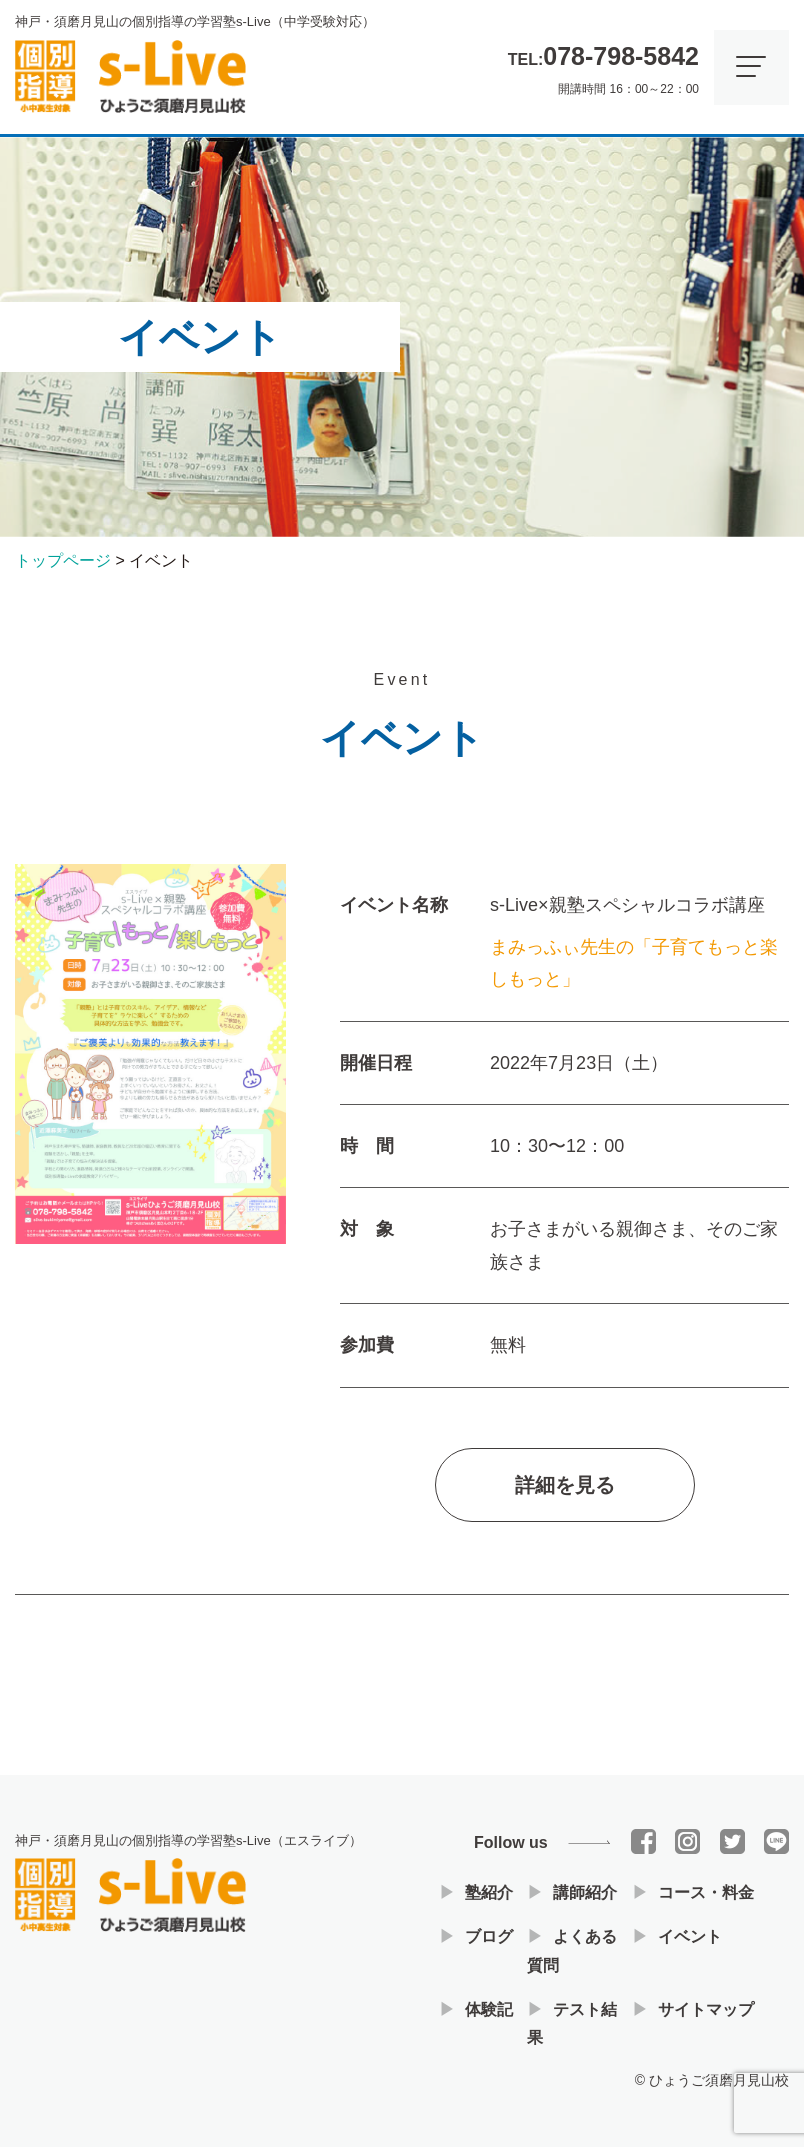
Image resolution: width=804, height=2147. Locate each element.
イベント (690, 1936)
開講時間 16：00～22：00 (603, 65)
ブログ (489, 1936)
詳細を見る (565, 1494)
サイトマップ (706, 2009)
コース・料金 (706, 1892)
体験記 (489, 2009)
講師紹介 (585, 1892)
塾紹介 (489, 1892)
